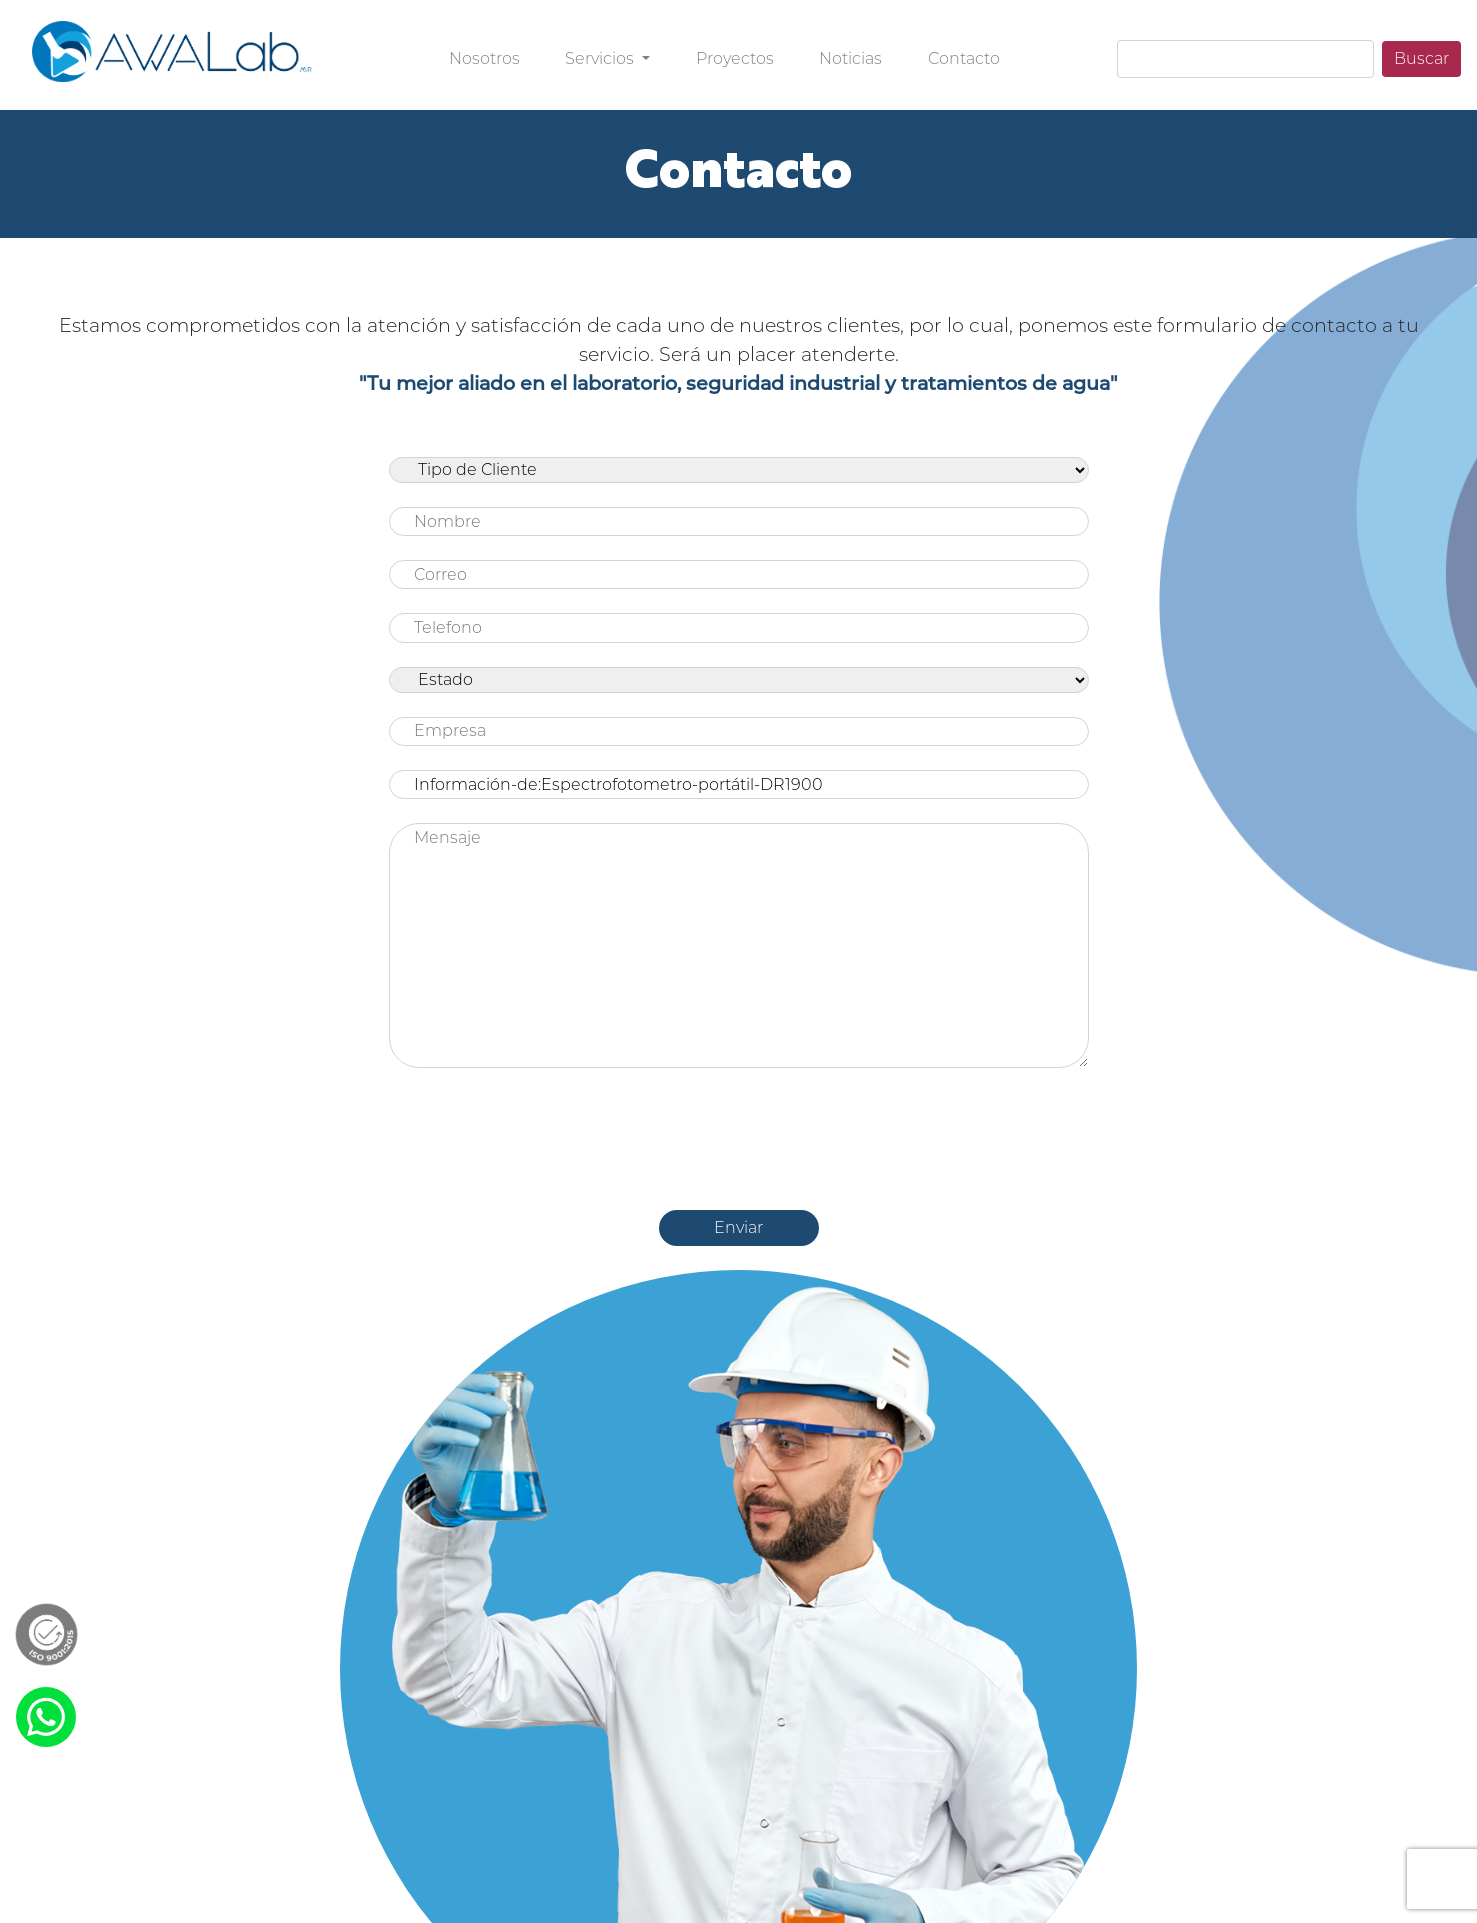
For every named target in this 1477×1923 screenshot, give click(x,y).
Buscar (1421, 58)
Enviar (738, 1227)
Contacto (964, 58)
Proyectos (735, 58)
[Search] (1245, 59)
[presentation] (739, 1131)
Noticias (850, 58)
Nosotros (484, 58)
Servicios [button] (601, 58)
